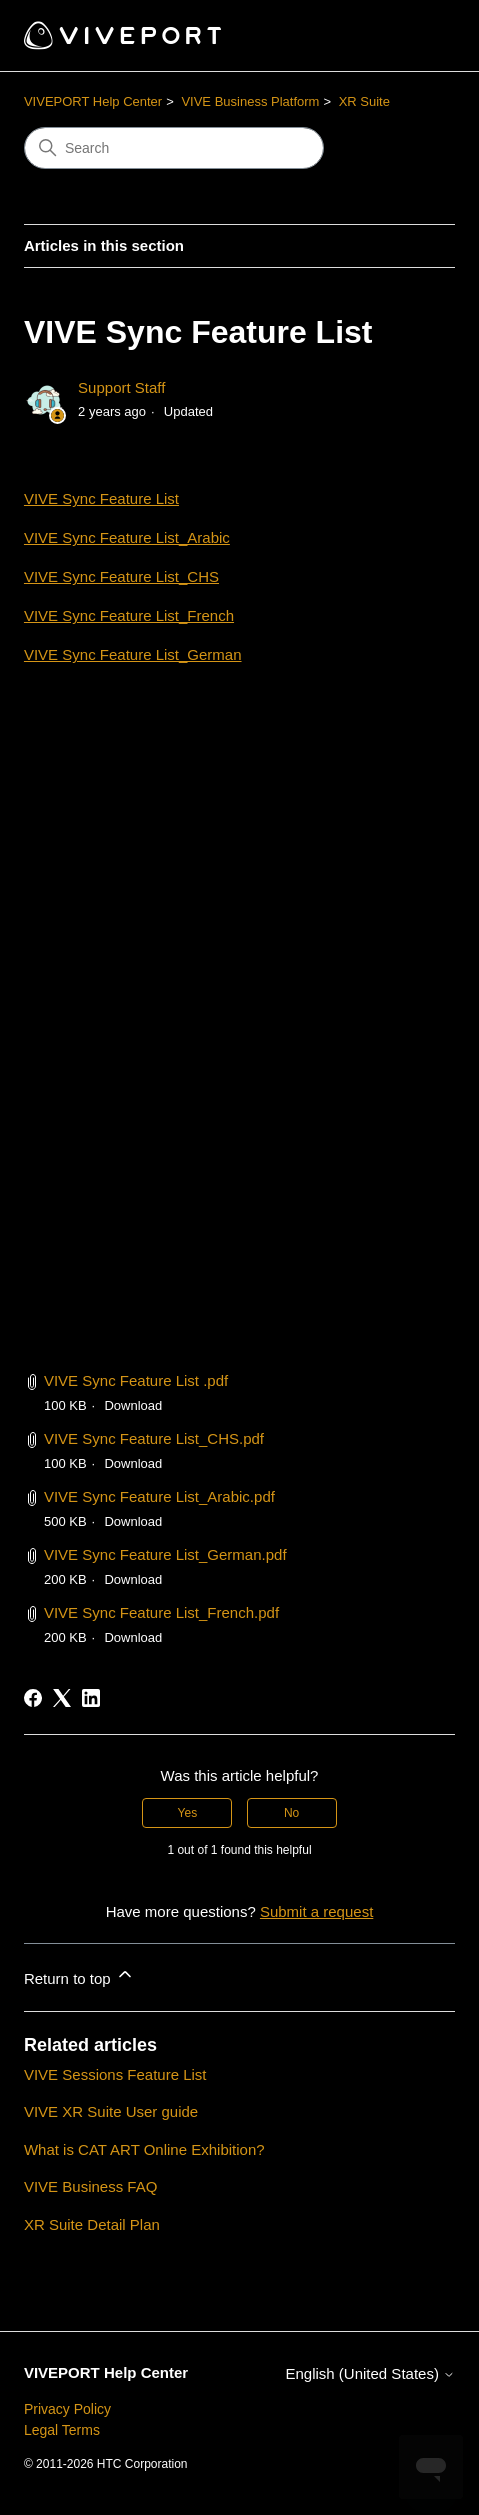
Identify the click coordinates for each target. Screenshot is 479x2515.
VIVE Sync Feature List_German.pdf (165, 1554)
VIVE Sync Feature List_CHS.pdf (154, 1438)
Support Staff (121, 387)
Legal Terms (62, 2430)
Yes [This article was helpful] (188, 1813)
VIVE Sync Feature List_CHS (121, 576)
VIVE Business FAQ (90, 2186)
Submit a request (316, 1911)
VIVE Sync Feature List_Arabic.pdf (159, 1496)
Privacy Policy (67, 2409)
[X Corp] (62, 1698)
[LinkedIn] (91, 1698)
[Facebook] (33, 1698)
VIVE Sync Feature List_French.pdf (161, 1612)
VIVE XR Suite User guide (111, 2111)
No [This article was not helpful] (291, 1813)
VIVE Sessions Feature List (115, 2074)
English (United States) (370, 2373)
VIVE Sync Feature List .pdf (136, 1380)
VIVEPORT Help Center (93, 101)
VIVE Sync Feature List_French (129, 615)
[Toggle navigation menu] (419, 36)
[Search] (174, 148)
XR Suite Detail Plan (92, 2224)
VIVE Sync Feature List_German (133, 654)
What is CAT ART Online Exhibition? (144, 2149)
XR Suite (364, 101)
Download (133, 1405)
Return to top (79, 1975)
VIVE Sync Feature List (101, 498)
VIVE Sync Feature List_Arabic (127, 537)
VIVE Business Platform (250, 101)
